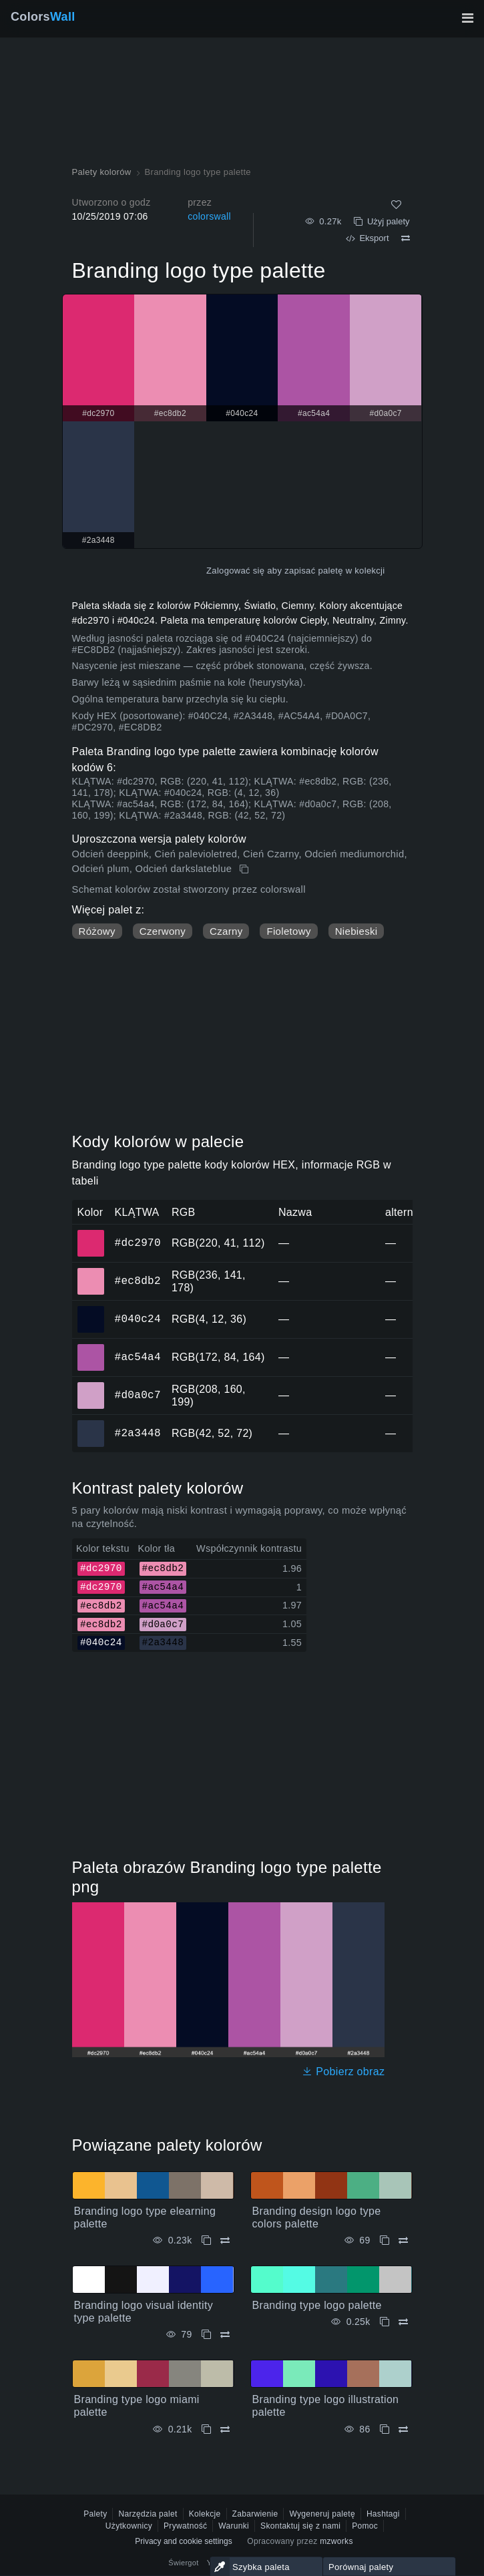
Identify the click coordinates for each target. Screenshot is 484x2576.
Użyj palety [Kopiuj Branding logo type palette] (382, 221)
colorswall (209, 216)
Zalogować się (235, 571)
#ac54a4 (138, 1356)
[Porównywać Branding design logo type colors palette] (403, 2240)
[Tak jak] (396, 204)
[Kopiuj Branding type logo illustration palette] (384, 2429)
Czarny (226, 931)
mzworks (336, 2541)
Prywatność (185, 2526)
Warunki (233, 2526)
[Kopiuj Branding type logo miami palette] (206, 2429)
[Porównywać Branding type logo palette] (403, 2322)
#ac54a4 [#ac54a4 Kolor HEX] (91, 1348)
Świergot (183, 2563)
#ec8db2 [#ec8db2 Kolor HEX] (91, 1272)
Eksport (367, 238)
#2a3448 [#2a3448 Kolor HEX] (91, 1424)
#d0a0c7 (138, 1394)
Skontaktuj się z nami (300, 2526)
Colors (43, 16)
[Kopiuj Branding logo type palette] (245, 869)
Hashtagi (383, 2514)
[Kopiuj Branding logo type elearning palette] (206, 2240)
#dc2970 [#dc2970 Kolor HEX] (91, 1234)
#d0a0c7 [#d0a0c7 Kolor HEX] (91, 1386)
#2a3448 (138, 1433)
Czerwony (163, 931)
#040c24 (138, 1318)
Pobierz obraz (343, 2071)
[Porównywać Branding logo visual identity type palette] (225, 2335)
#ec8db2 (138, 1280)
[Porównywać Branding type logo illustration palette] (403, 2429)
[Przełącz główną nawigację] (467, 18)
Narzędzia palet (147, 2514)
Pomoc (365, 2526)
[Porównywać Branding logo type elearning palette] (225, 2240)
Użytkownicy (128, 2526)
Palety (95, 2514)
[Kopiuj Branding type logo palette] (384, 2322)
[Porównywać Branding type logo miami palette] (225, 2429)
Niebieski (356, 931)
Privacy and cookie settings (183, 2541)
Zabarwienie (255, 2514)
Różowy (97, 931)
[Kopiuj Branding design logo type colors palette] (384, 2240)
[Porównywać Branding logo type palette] (405, 238)
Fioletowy (288, 931)
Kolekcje (205, 2514)
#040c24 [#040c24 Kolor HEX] (91, 1310)
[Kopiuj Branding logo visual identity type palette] (206, 2335)
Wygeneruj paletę (321, 2514)
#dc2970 (138, 1242)
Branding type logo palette (317, 2305)
